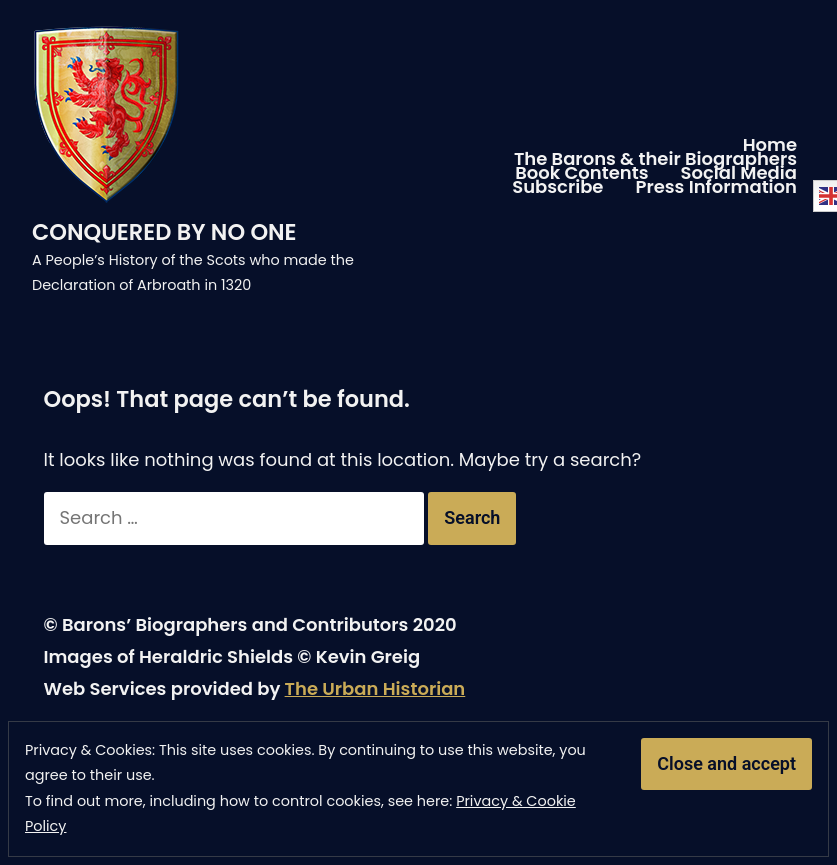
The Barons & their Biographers (655, 159)
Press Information (716, 187)
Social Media (739, 173)
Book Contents (581, 173)
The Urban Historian (375, 688)
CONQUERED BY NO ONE (164, 232)
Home (770, 145)
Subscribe (557, 187)
